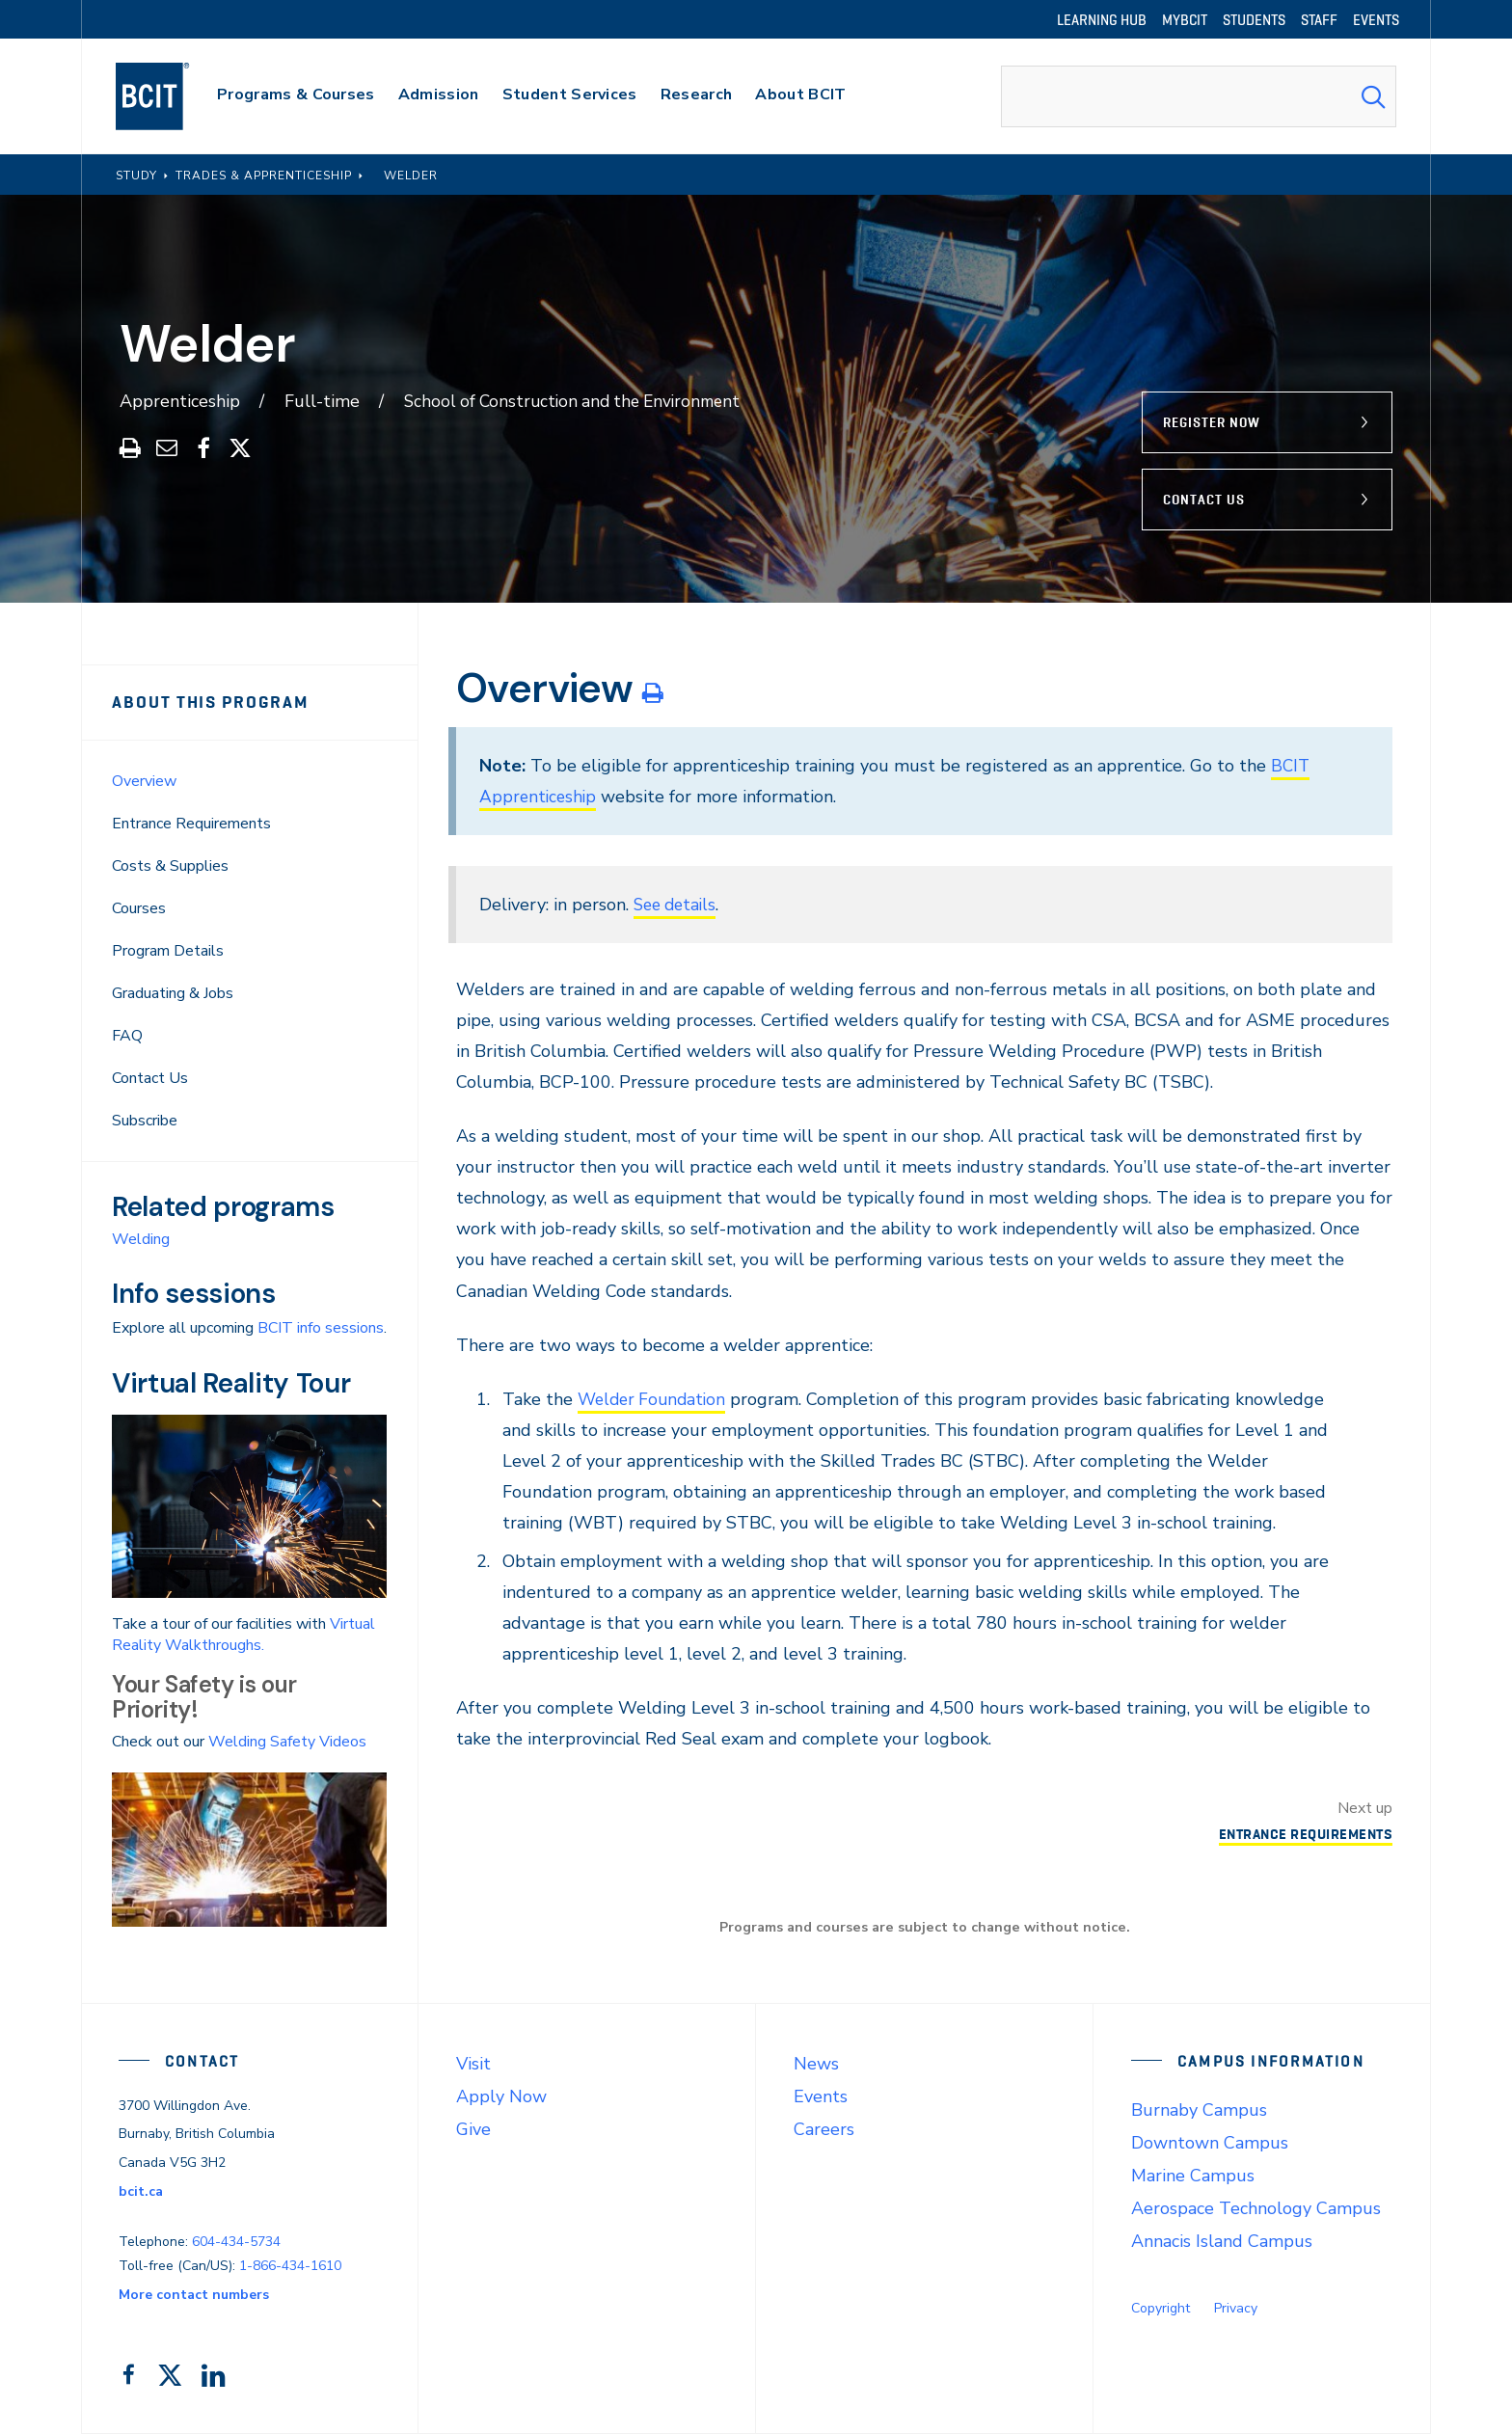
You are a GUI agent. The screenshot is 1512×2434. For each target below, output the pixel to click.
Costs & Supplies (170, 866)
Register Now (1211, 422)
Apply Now (501, 2096)
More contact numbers (194, 2294)
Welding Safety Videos (287, 1741)
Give (473, 2129)
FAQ (127, 1035)
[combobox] (1198, 96)
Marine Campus (1193, 2175)
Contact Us (1204, 499)
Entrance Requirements (191, 823)
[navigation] (171, 96)
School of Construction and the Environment (579, 401)
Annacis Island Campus (1221, 2241)
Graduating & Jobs (172, 993)
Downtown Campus (1209, 2142)
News (816, 2063)
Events (821, 2096)
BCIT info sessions (320, 1328)
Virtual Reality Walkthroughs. (243, 1634)
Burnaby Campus (1199, 2110)
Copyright (1160, 2308)
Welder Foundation (655, 1399)
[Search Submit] (1373, 96)
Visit (473, 2063)
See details (678, 904)
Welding (141, 1239)
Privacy (1235, 2308)
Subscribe (144, 1120)
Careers (824, 2129)
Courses (139, 908)
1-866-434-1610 (290, 2266)
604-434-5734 (236, 2241)
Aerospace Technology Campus (1256, 2208)
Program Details (168, 950)
